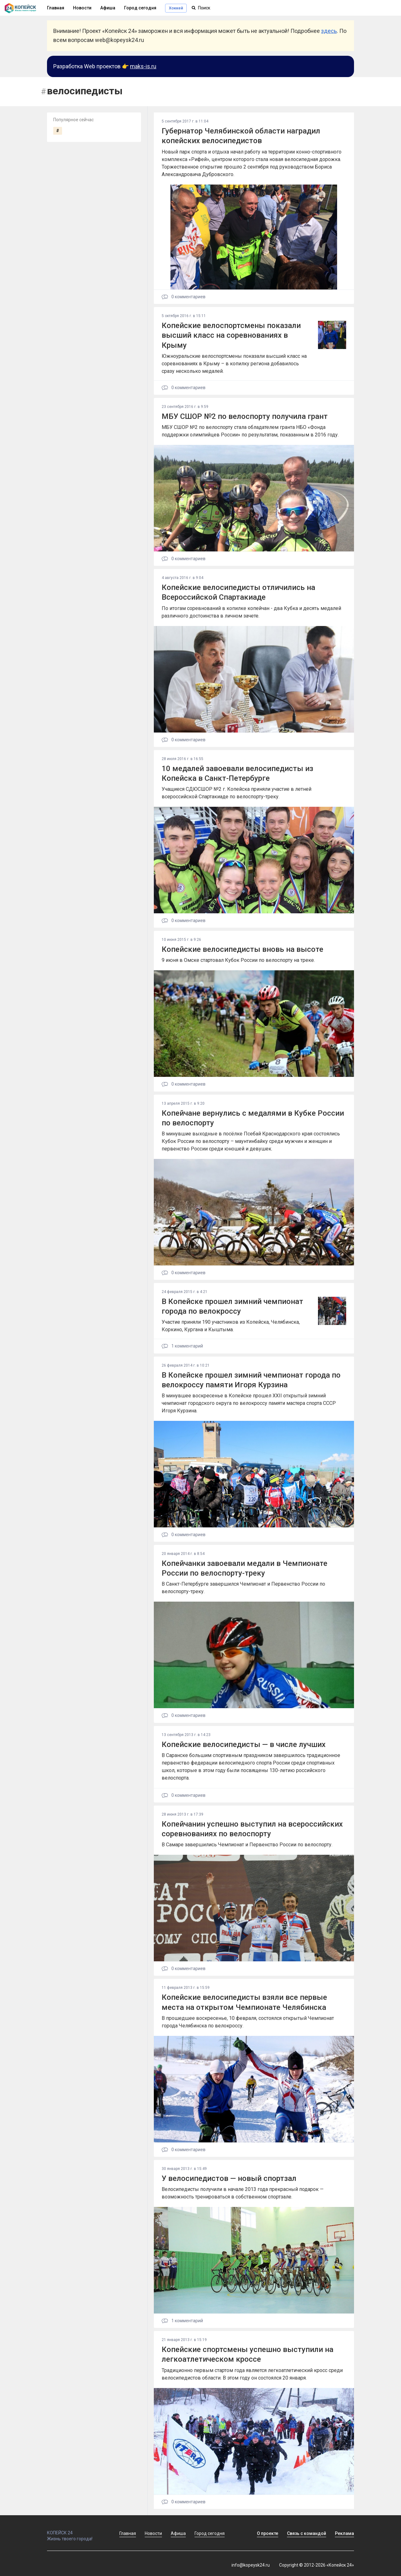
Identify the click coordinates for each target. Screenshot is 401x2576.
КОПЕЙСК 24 (76, 2530)
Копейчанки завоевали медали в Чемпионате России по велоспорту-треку (244, 1568)
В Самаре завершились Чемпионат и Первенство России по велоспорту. (247, 1845)
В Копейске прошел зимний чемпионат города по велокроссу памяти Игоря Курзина (251, 1380)
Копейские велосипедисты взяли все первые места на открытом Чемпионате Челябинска (244, 2002)
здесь (329, 31)
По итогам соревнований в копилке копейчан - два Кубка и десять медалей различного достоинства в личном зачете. (251, 612)
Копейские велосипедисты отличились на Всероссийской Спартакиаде (238, 592)
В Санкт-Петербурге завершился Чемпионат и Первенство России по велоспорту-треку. (243, 1587)
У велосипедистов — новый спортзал (229, 2178)
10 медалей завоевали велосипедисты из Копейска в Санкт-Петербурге (237, 773)
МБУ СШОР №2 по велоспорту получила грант (245, 416)
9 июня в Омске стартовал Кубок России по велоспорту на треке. (238, 960)
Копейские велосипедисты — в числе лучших (243, 1744)
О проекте (267, 2533)
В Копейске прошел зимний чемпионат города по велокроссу (232, 1306)
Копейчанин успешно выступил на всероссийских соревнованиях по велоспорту (252, 1829)
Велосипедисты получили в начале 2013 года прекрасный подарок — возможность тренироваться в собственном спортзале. (243, 2193)
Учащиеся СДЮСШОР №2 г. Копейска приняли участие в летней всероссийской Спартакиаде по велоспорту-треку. (236, 793)
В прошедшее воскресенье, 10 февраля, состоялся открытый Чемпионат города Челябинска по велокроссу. (248, 2022)
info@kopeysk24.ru (251, 2565)
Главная (127, 2533)
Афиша (107, 7)
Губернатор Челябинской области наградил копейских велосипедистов (241, 136)
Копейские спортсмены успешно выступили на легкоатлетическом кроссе (247, 2354)
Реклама (344, 2533)
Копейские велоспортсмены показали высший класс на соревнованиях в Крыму (231, 335)
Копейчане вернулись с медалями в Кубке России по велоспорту (253, 1118)
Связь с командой (306, 2533)
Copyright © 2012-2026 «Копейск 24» (316, 2565)
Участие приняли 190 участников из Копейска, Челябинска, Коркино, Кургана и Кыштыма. (231, 1325)
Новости (82, 7)
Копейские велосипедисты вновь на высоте (242, 949)
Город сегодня (140, 7)
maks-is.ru (143, 66)
